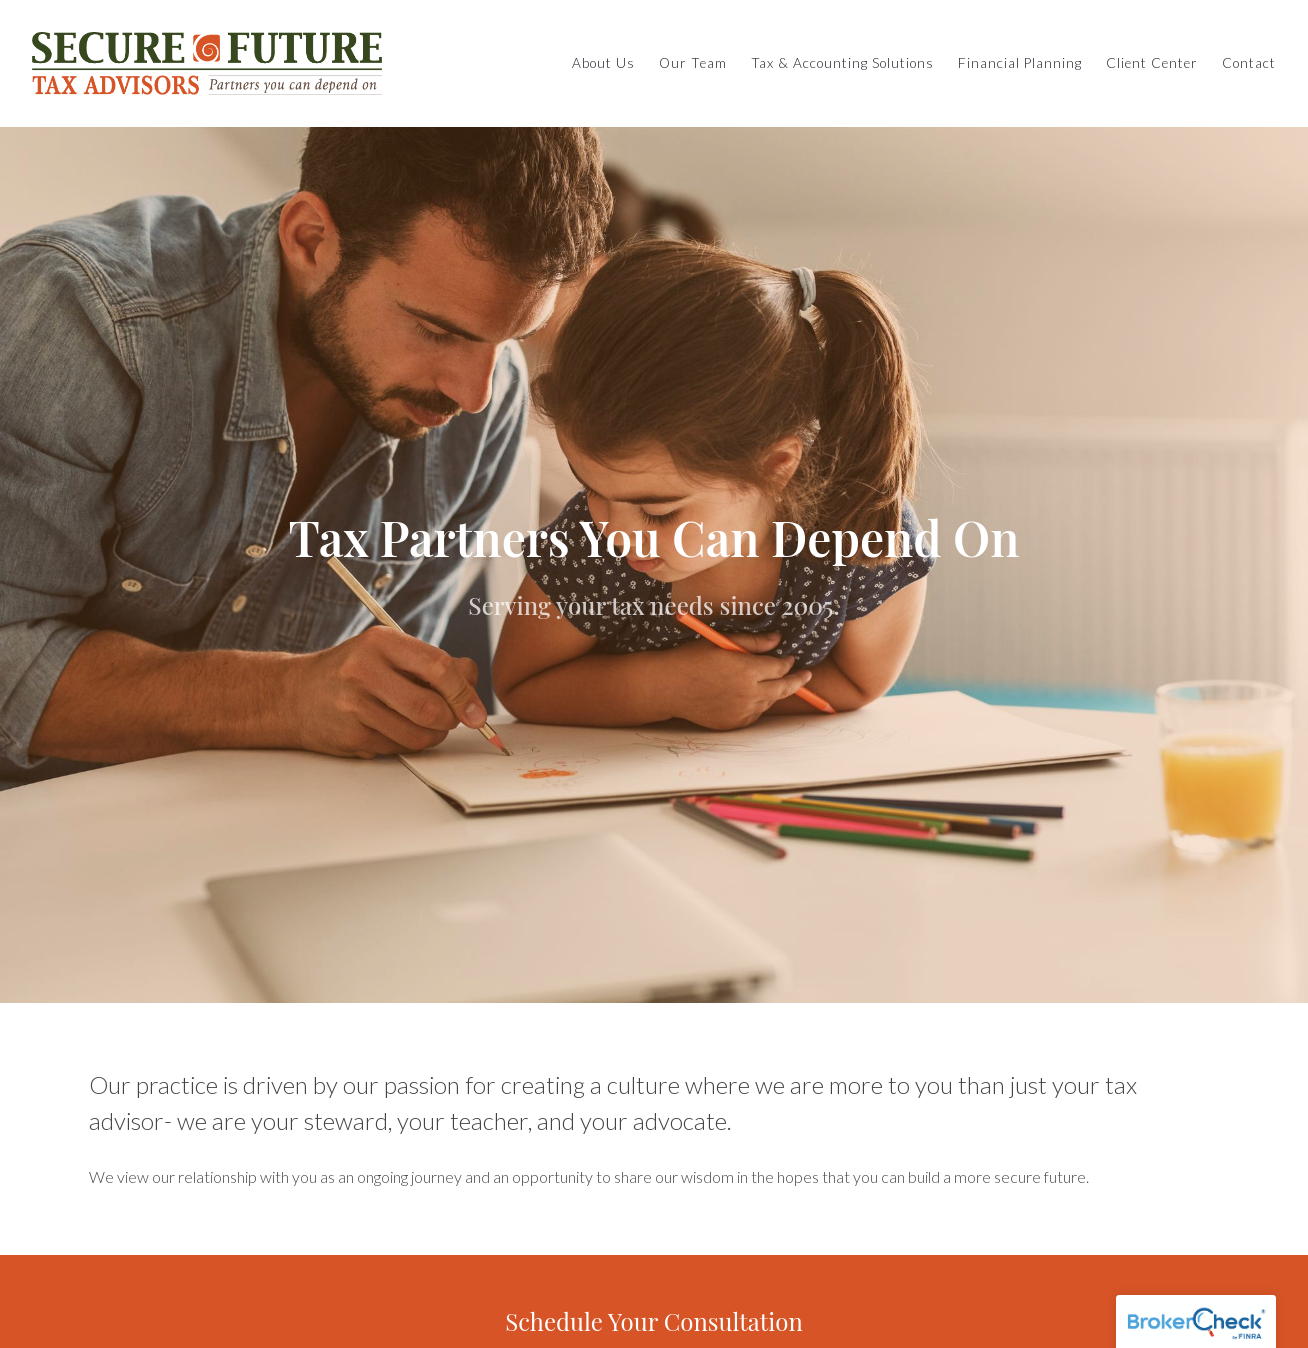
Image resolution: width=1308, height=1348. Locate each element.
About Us (603, 63)
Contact (1249, 63)
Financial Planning (1020, 63)
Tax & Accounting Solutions (842, 63)
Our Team (693, 63)
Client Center (1152, 63)
